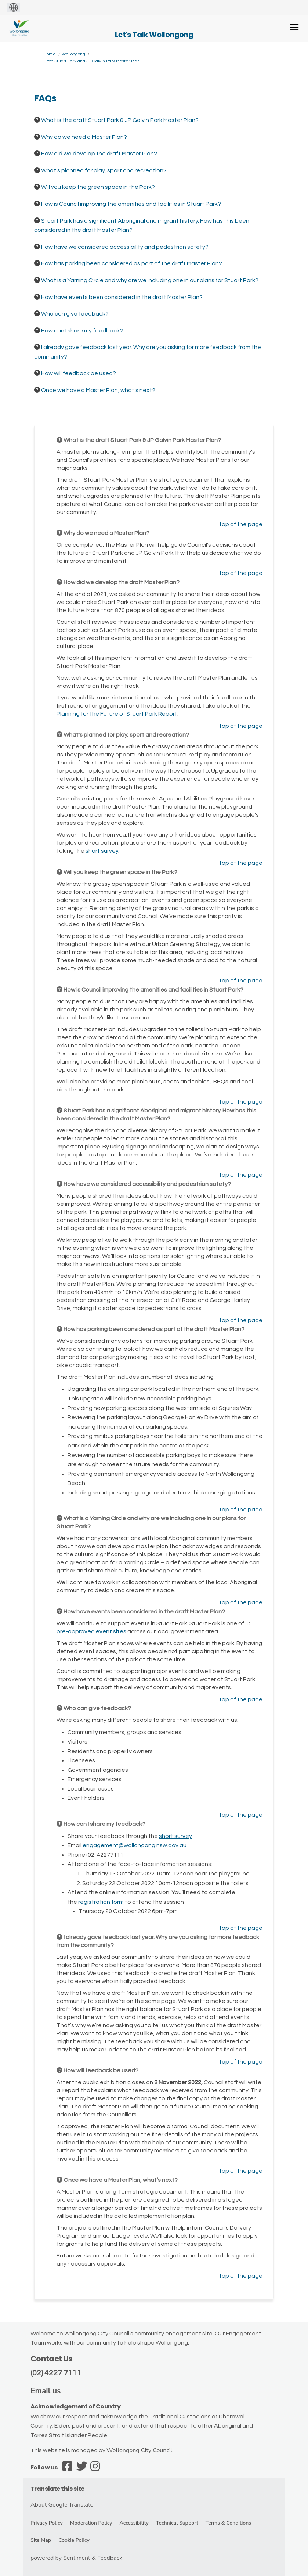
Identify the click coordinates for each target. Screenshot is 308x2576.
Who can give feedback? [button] (75, 314)
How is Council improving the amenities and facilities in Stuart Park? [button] (131, 204)
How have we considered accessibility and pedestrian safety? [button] (125, 247)
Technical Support (177, 2522)
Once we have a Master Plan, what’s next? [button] (98, 390)
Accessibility (134, 2522)
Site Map (40, 2540)
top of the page (240, 524)
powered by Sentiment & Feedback (76, 2558)
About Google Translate (61, 2505)
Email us (45, 2391)
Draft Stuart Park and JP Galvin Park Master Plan (91, 61)
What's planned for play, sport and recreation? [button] (104, 170)
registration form (101, 1902)
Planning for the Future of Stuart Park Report (117, 714)
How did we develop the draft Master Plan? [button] (99, 153)
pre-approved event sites (91, 1631)
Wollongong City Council (139, 2450)
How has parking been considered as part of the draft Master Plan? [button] (131, 263)
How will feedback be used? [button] (78, 373)
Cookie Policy (74, 2540)
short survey (102, 851)
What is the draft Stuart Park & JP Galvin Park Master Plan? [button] (120, 120)
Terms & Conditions (228, 2522)
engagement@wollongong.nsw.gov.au (134, 1845)
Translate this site (57, 2489)
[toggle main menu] (294, 27)
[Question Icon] (37, 120)
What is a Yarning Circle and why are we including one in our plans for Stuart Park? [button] (149, 280)
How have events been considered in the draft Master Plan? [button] (122, 297)
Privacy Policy (46, 2522)
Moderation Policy (91, 2522)
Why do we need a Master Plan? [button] (84, 137)
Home (49, 54)
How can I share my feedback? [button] (82, 331)
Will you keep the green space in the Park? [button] (98, 187)
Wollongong (73, 54)
